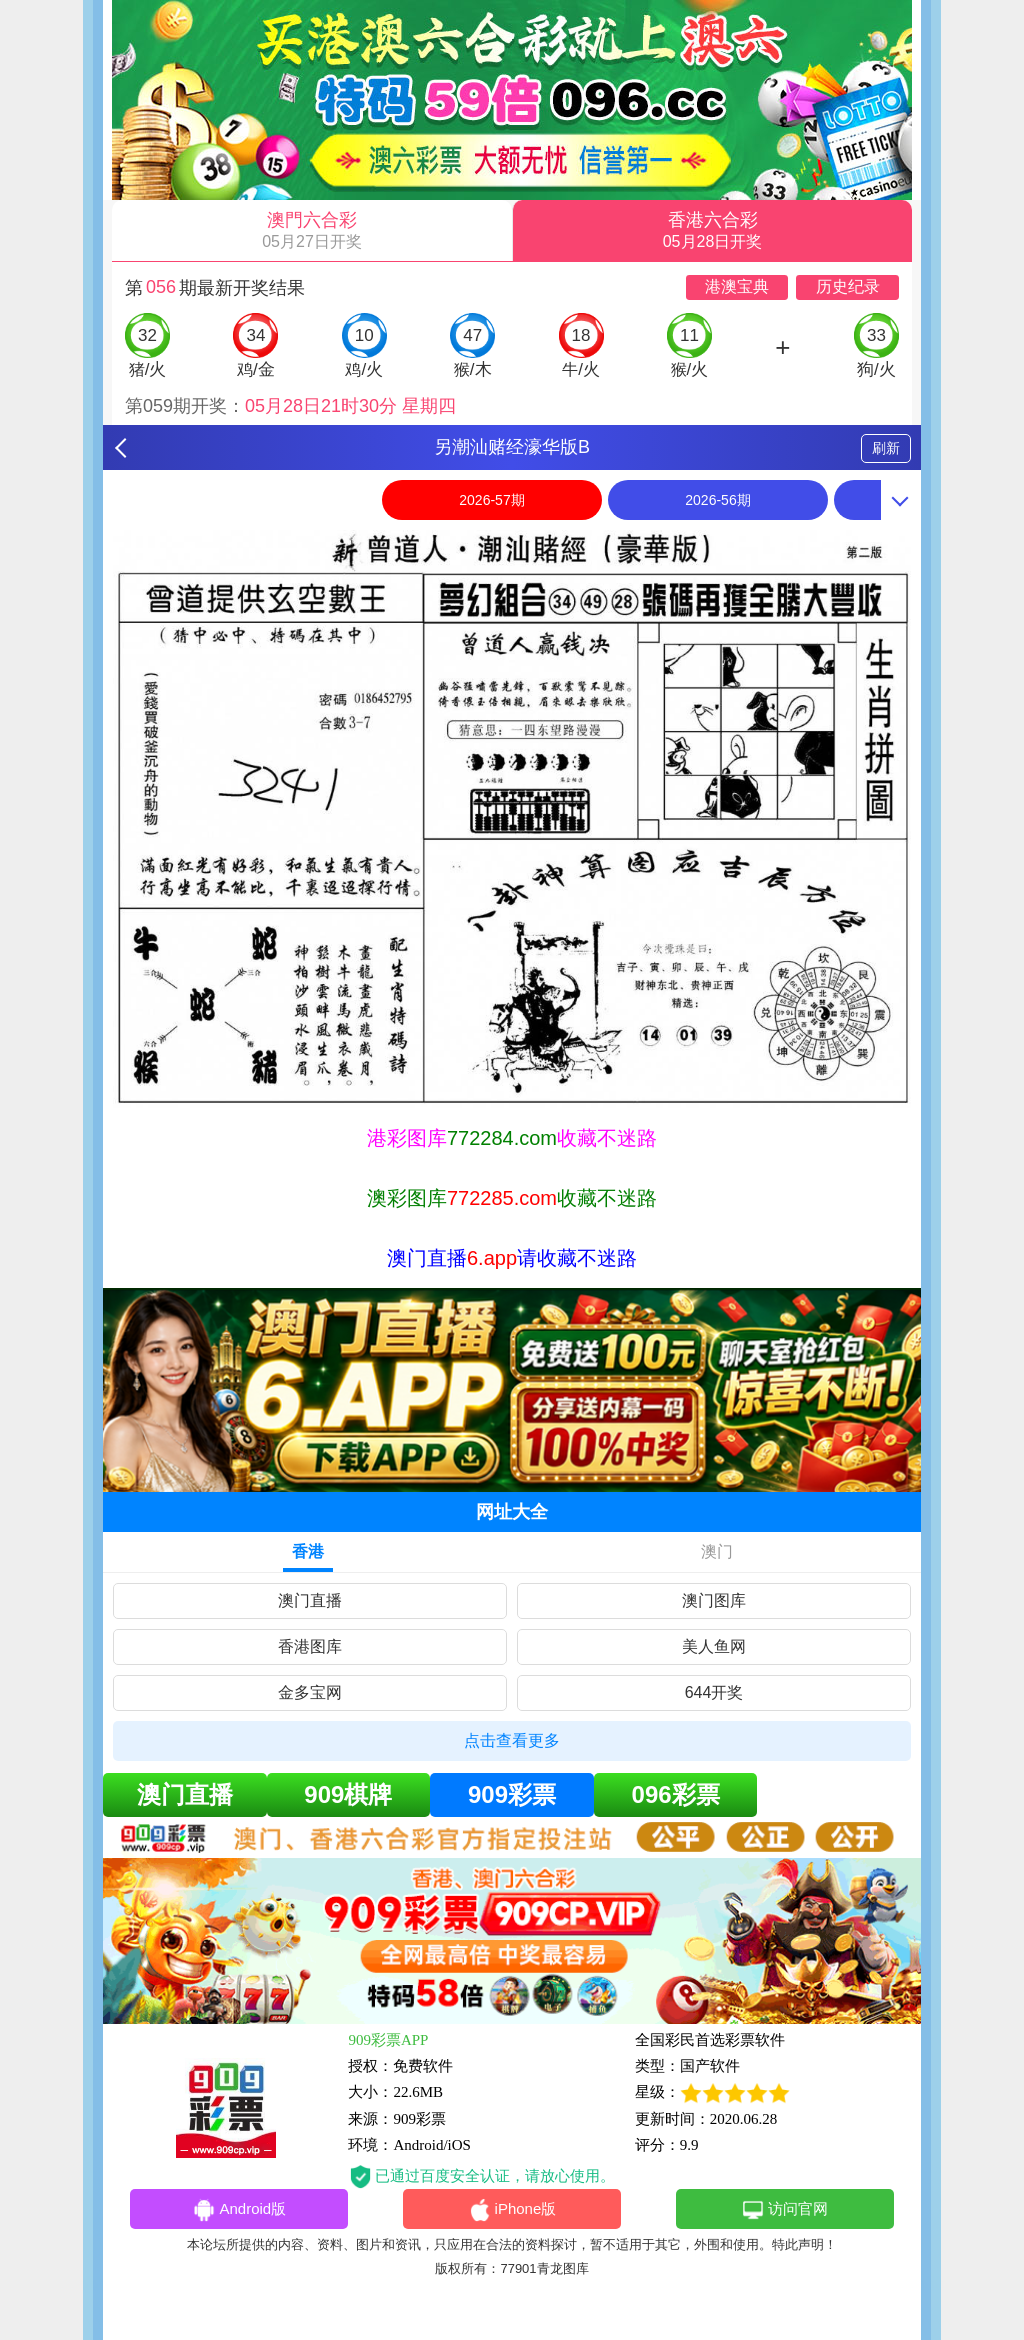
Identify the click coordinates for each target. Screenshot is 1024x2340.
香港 (308, 1551)
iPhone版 (512, 2210)
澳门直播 (310, 1600)
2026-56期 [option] (717, 500)
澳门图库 (714, 1600)
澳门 (717, 1551)
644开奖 (714, 1692)
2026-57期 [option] (491, 500)
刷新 (886, 448)
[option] (512, 819)
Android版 (239, 2210)
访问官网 (784, 2210)
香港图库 (310, 1646)
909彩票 (512, 1794)
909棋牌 (348, 1794)
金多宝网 (310, 1692)
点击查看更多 (512, 1740)
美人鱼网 (714, 1646)
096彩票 (676, 1794)
